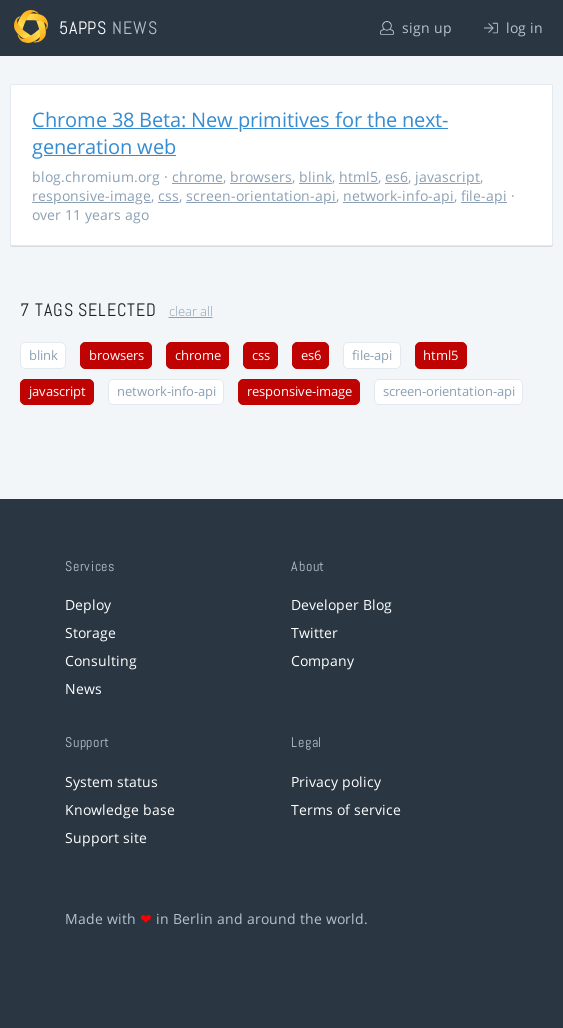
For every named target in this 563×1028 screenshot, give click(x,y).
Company (322, 660)
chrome (197, 176)
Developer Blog (341, 604)
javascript (447, 176)
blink (315, 176)
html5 (358, 176)
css (168, 195)
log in (513, 27)
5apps (83, 27)
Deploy (88, 604)
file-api (484, 195)
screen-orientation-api (261, 195)
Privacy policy (336, 781)
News (83, 688)
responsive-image (91, 195)
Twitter (314, 632)
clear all (191, 311)
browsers (261, 176)
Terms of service (346, 809)
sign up (416, 27)
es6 (396, 176)
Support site (106, 837)
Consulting (101, 660)
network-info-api (398, 195)
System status (111, 781)
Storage (90, 632)
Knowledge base (120, 809)
